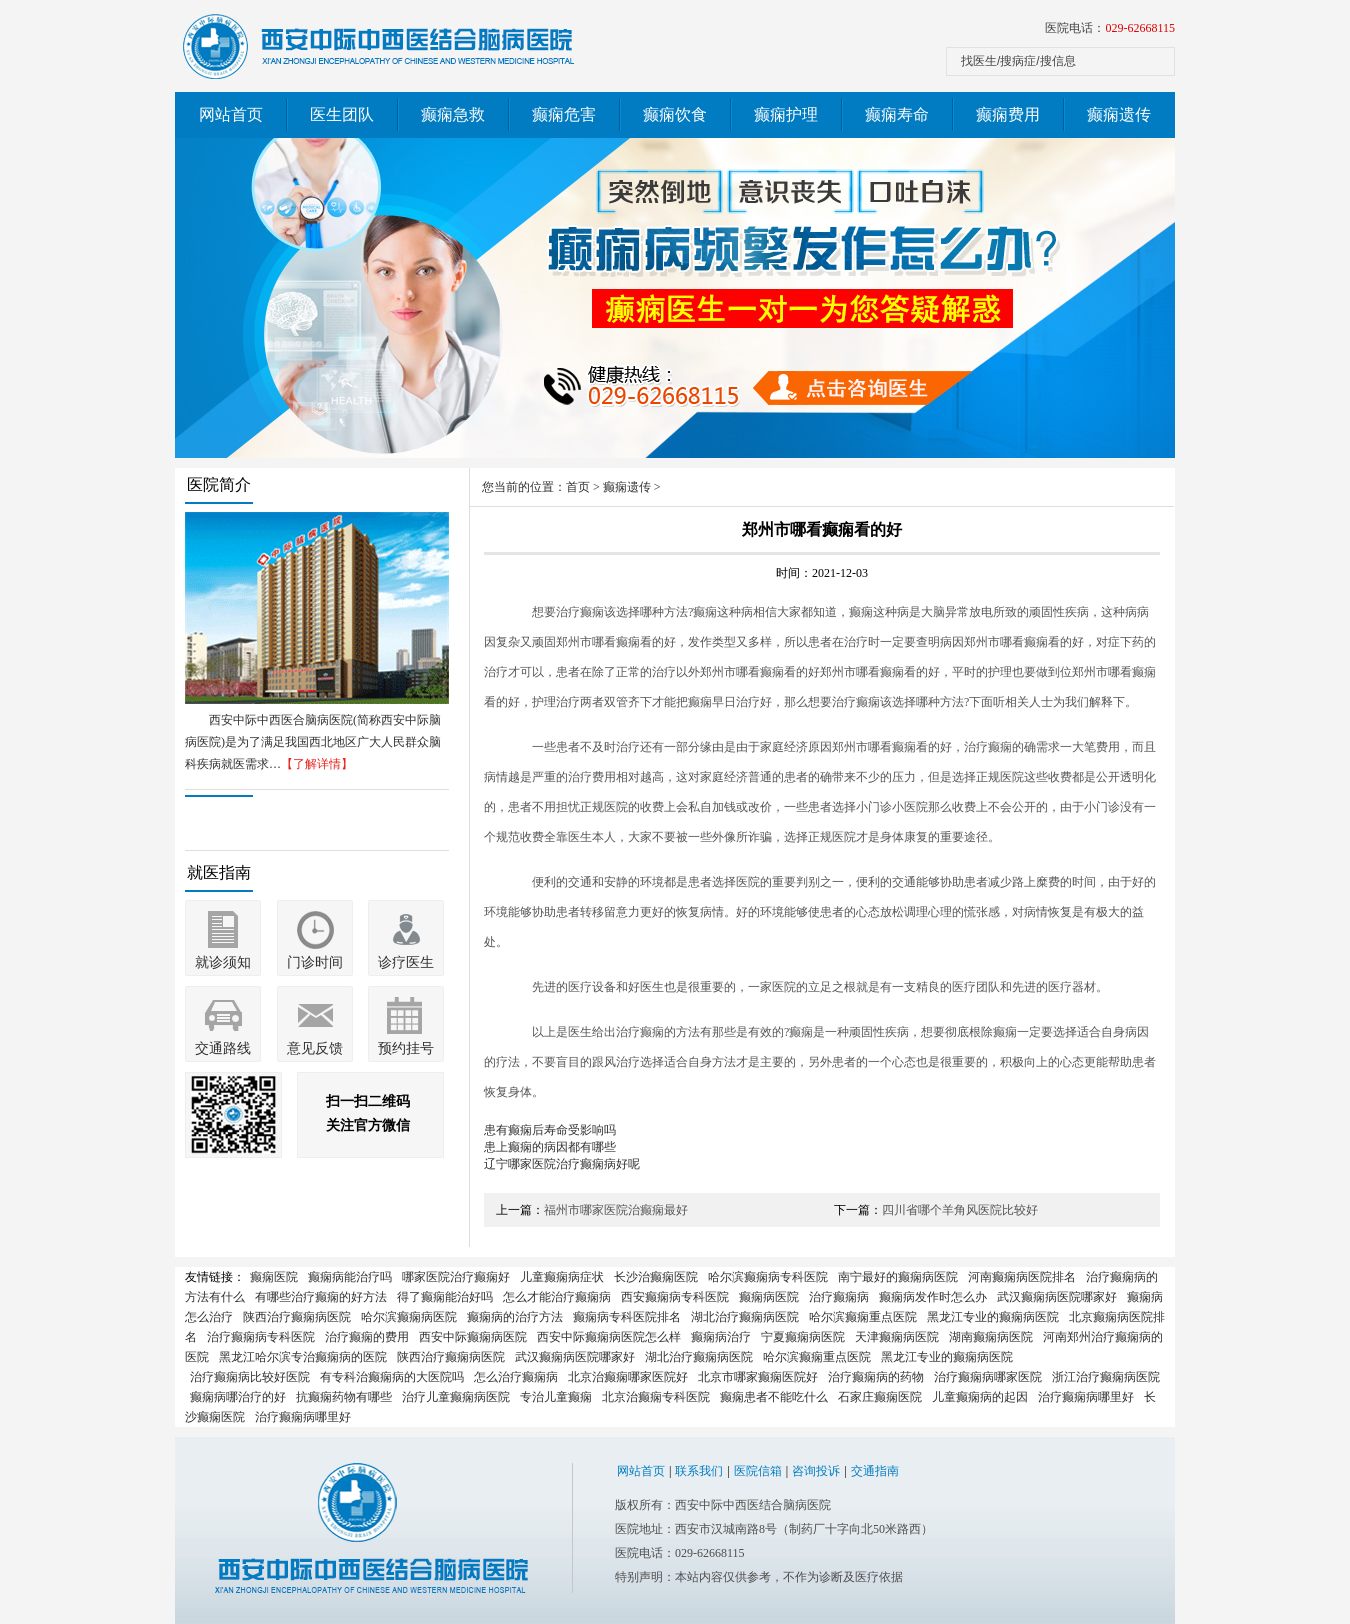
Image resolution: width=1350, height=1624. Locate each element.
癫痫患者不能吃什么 (774, 1397)
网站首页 (231, 114)
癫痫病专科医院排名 (627, 1317)
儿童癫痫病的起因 (980, 1397)
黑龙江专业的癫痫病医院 (993, 1317)
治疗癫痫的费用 (367, 1337)
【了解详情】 (317, 764)
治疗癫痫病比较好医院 (250, 1377)
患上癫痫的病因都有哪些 (550, 1147)
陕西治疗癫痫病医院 (297, 1317)
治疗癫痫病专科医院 (261, 1337)
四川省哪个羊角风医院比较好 (960, 1210)
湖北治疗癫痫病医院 (745, 1317)
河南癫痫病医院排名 (1022, 1277)
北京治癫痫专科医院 (656, 1397)
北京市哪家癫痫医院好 (758, 1377)
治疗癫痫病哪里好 (1086, 1397)
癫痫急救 (453, 114)
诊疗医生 (406, 962)
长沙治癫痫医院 (656, 1277)
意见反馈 (315, 1048)
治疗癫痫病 (839, 1297)
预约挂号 (406, 1048)
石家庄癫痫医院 (880, 1397)
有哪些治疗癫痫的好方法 (321, 1297)
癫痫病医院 (769, 1297)
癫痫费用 (1008, 114)
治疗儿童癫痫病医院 (456, 1397)
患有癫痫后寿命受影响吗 (550, 1130)
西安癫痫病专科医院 (675, 1297)
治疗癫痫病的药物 (876, 1377)
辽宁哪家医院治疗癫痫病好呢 (562, 1164)
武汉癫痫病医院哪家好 (1057, 1297)
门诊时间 (315, 962)
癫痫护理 (786, 114)
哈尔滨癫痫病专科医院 (768, 1277)
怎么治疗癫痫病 (516, 1377)
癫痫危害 (564, 114)
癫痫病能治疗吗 (350, 1277)
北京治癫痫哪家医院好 (628, 1377)
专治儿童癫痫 (556, 1397)
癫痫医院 (274, 1277)
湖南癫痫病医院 (991, 1337)
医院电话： (1110, 28)
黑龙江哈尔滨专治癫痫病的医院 (303, 1357)
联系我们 (699, 1471)
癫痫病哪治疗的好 (238, 1397)
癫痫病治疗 (721, 1337)
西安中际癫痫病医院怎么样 (609, 1337)
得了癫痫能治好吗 (445, 1297)
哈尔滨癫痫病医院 (409, 1317)
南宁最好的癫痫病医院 (898, 1277)
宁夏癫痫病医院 (803, 1337)
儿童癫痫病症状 (562, 1277)
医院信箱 (758, 1471)
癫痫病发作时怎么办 (933, 1297)
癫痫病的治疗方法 (515, 1317)
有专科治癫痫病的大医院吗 (392, 1377)
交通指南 (875, 1471)
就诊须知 (223, 962)
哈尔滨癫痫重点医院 (863, 1317)
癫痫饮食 (675, 114)
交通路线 (223, 1048)
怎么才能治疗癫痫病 (557, 1297)
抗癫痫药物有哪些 (344, 1397)
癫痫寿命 (897, 114)
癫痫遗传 (1119, 114)
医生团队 (342, 114)
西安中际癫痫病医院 (473, 1337)
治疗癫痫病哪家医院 (988, 1377)
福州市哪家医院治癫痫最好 (616, 1210)
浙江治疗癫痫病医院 (1106, 1377)
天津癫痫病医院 (897, 1337)
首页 (578, 487)
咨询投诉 (816, 1471)
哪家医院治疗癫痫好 (456, 1277)
